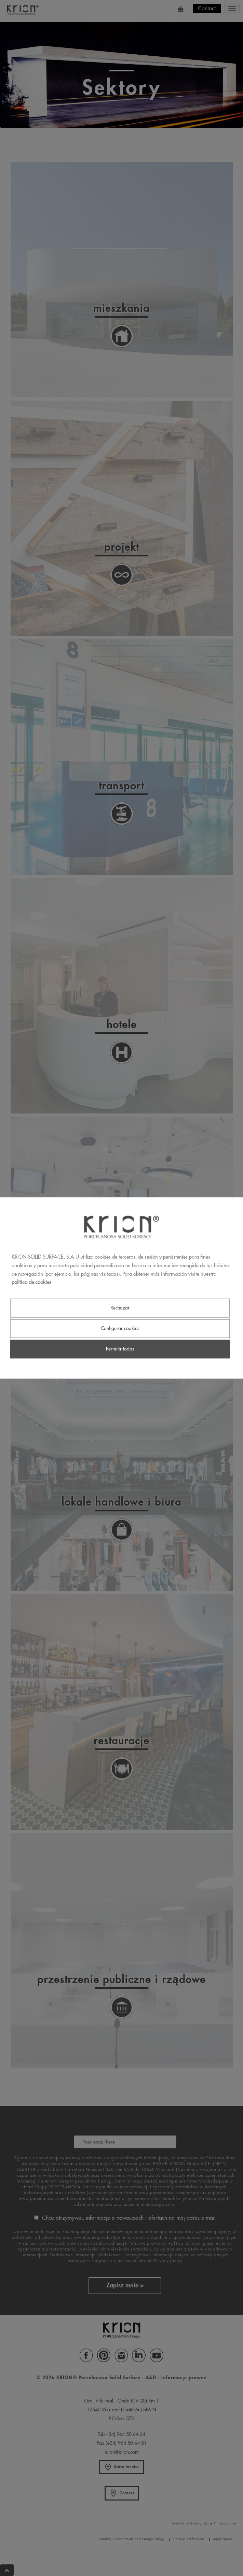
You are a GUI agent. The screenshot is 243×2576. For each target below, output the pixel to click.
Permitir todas (120, 1349)
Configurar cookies (120, 1328)
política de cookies (31, 1282)
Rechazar (120, 1307)
